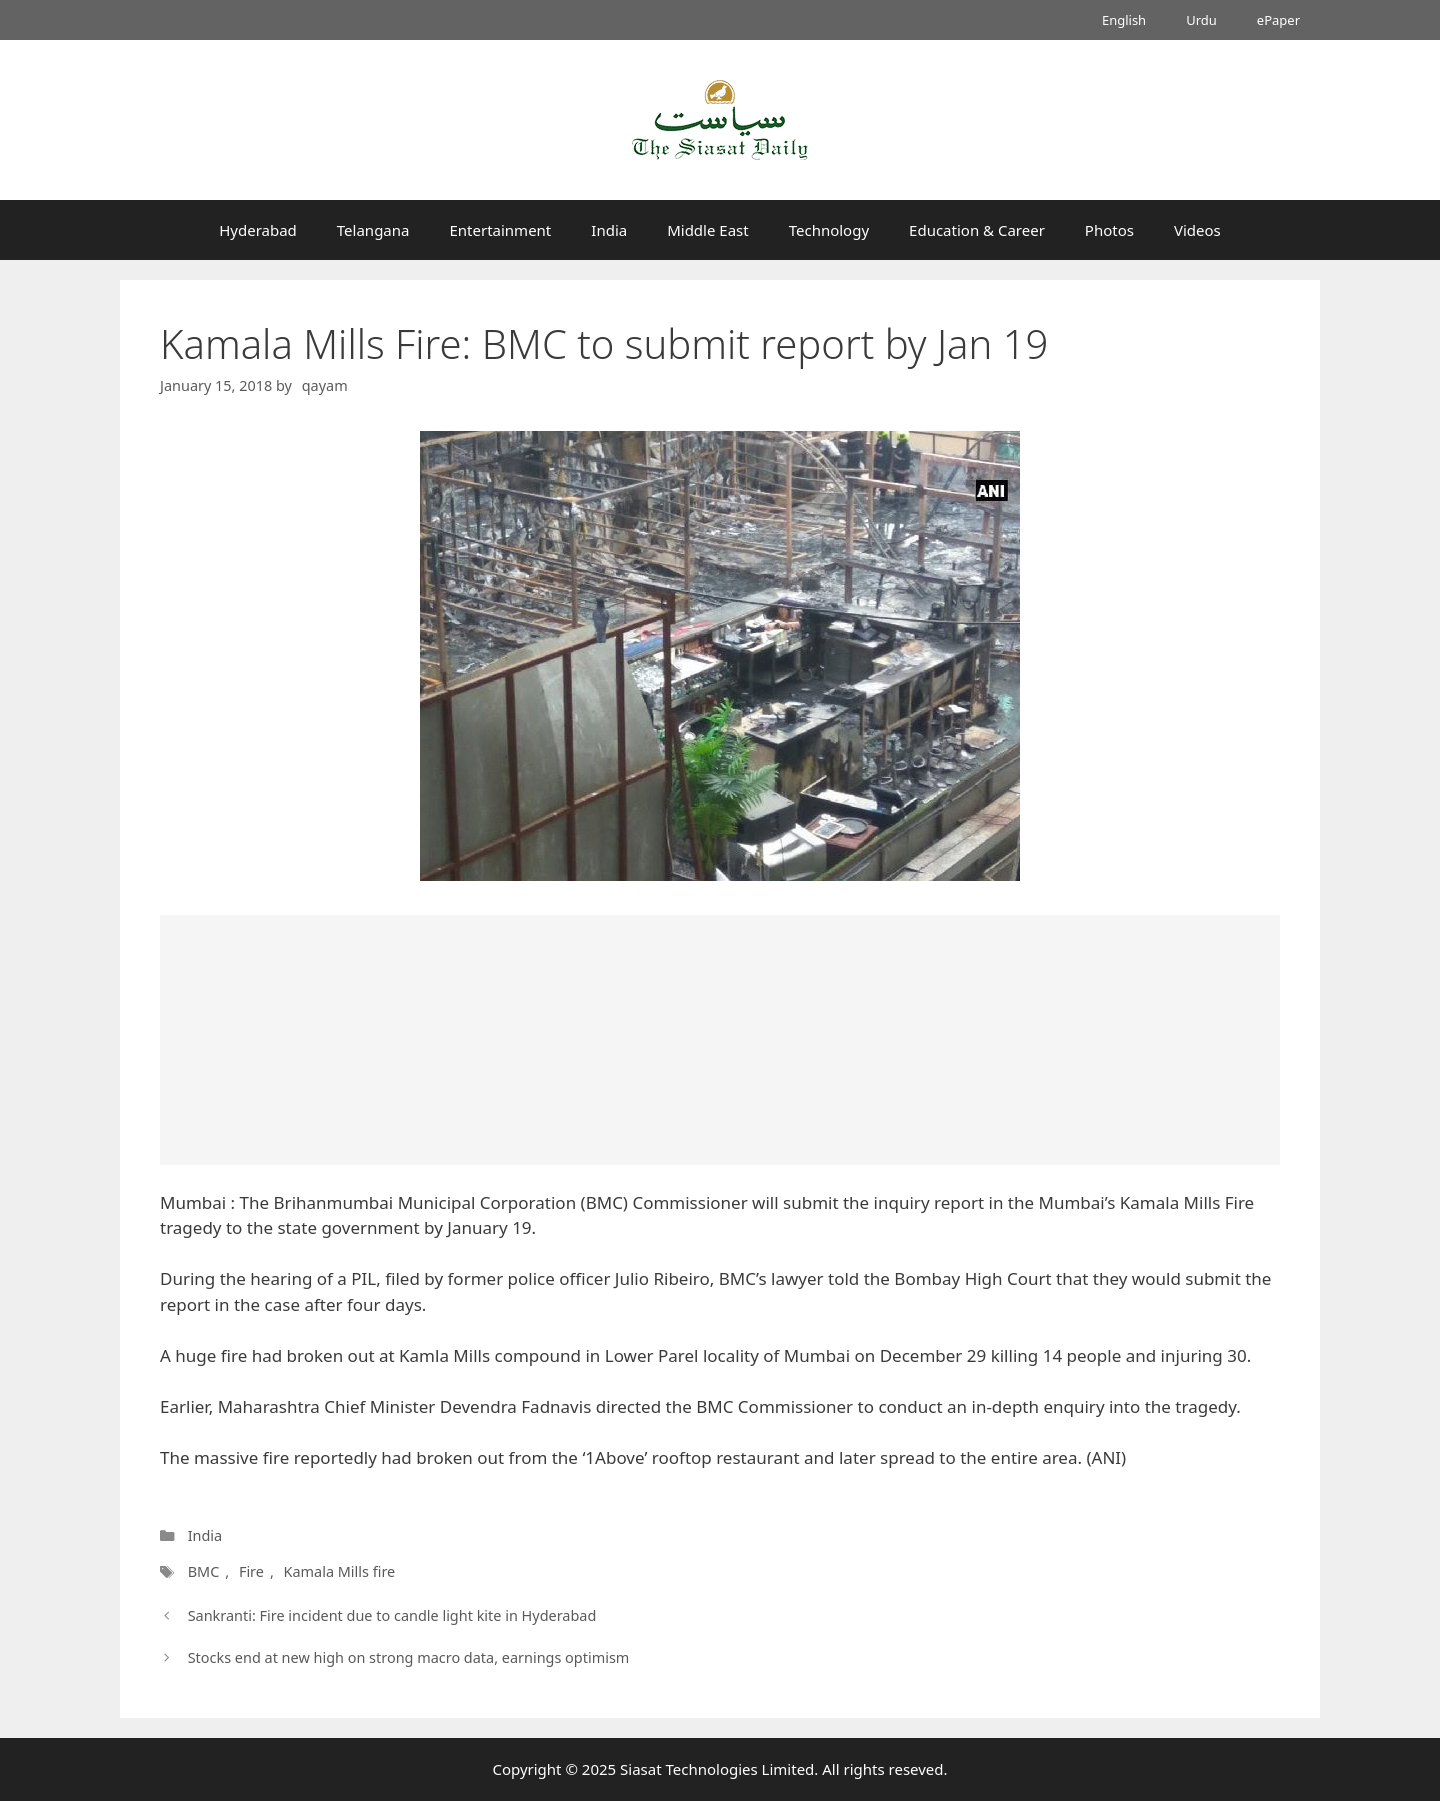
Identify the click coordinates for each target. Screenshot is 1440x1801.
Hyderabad (258, 230)
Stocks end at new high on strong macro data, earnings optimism (409, 1657)
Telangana (373, 230)
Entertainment (500, 230)
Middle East (708, 230)
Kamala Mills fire (340, 1571)
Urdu (1201, 20)
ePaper (1278, 20)
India (609, 230)
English (1124, 20)
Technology (829, 230)
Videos (1197, 230)
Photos (1109, 230)
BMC (204, 1571)
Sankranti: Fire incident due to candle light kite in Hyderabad (392, 1615)
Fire (251, 1571)
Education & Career (977, 230)
